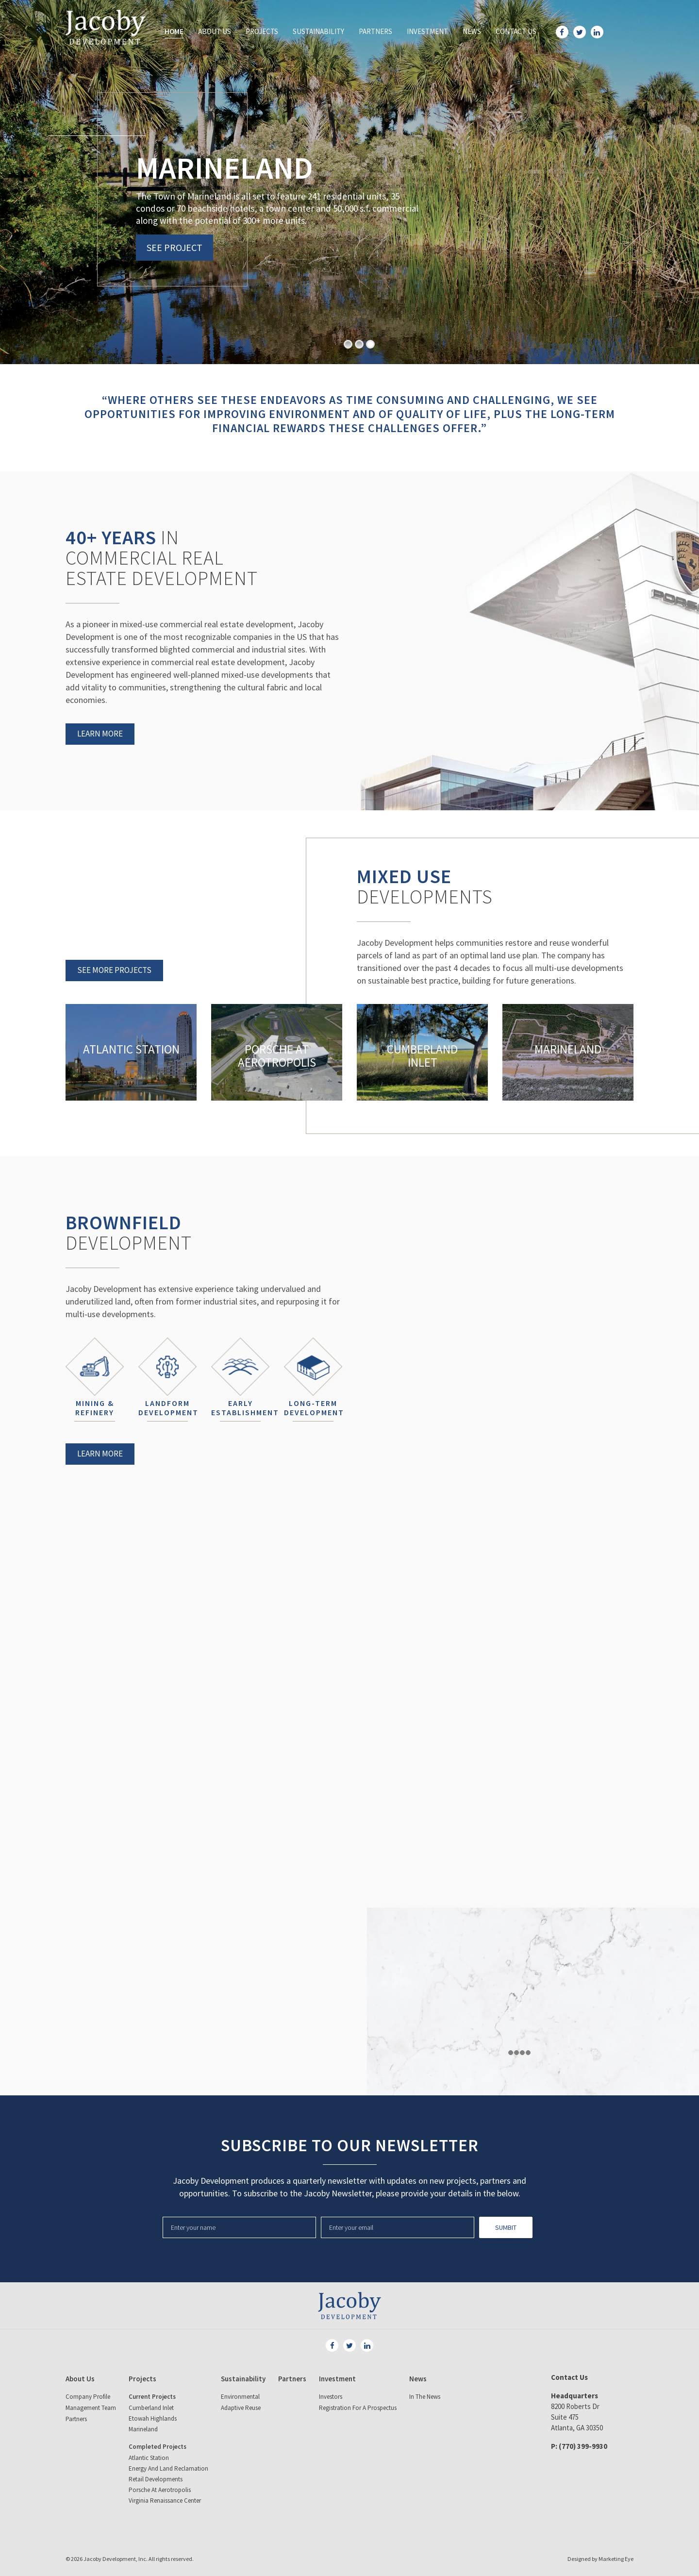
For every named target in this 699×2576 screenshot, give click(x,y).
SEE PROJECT (174, 247)
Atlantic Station (149, 2458)
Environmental (240, 2396)
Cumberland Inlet (151, 2408)
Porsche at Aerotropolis (160, 2490)
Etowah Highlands (153, 2418)
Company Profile (88, 2396)
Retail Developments (156, 2479)
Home (174, 31)
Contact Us (516, 31)
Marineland (143, 2429)
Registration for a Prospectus (358, 2408)
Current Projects (152, 2396)
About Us (214, 31)
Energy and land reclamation (168, 2468)
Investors (330, 2396)
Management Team (91, 2408)
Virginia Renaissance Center (165, 2500)
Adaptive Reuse (241, 2408)
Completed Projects (157, 2446)
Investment (427, 31)
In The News (424, 2396)
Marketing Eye (616, 2558)
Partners (375, 31)
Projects (262, 31)
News (472, 31)
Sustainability (318, 31)
